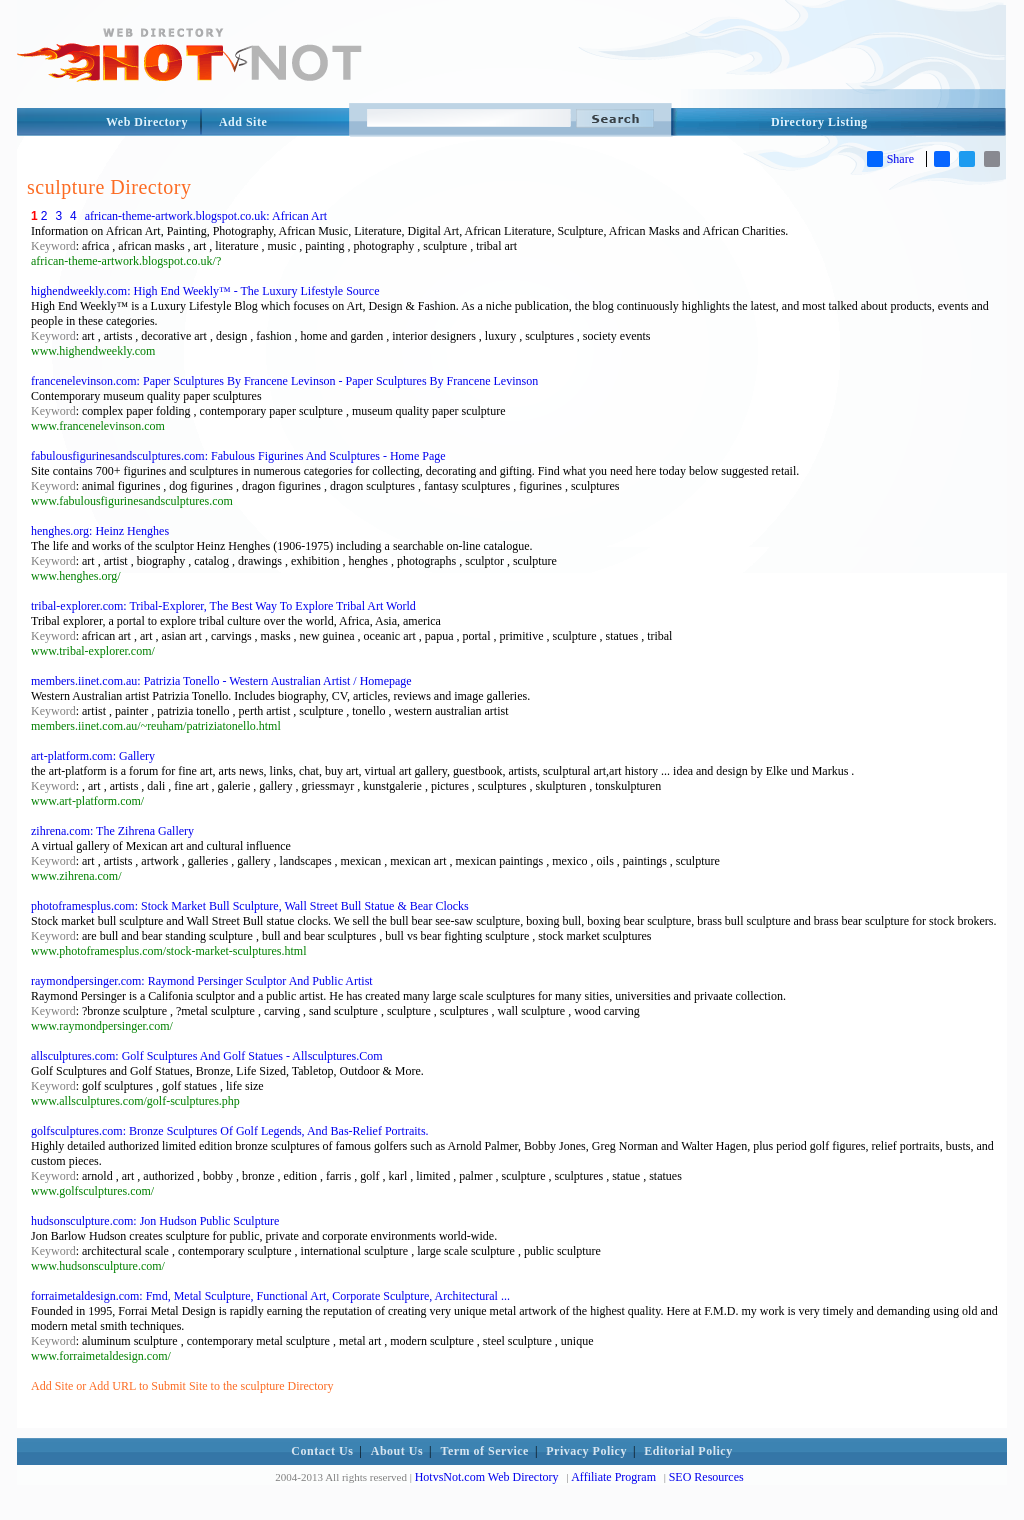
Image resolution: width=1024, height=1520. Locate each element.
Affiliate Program (613, 1477)
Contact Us (322, 1451)
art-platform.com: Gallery (93, 756)
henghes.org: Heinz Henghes (100, 531)
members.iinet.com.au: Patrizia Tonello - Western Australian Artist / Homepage (221, 681)
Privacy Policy (586, 1451)
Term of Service (485, 1451)
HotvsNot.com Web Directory (487, 1477)
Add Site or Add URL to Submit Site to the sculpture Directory (182, 1386)
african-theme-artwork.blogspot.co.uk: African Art (206, 216)
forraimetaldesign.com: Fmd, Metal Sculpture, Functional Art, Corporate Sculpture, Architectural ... (270, 1296)
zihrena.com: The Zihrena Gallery (112, 831)
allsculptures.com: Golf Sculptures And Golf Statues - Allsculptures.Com (207, 1056)
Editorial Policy (688, 1451)
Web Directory (147, 122)
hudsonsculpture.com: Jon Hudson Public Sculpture (155, 1221)
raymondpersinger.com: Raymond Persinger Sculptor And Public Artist (202, 981)
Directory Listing (819, 122)
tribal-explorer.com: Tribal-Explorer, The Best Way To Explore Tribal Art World (223, 606)
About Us (397, 1451)
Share (890, 159)
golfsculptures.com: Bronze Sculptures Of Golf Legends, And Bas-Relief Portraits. (230, 1131)
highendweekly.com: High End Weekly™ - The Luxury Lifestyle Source (205, 291)
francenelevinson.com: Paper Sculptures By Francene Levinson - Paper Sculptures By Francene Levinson (284, 381)
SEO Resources (706, 1477)
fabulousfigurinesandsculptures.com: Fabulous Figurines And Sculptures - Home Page (238, 456)
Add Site (243, 122)
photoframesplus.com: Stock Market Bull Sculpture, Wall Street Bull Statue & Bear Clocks (250, 906)
